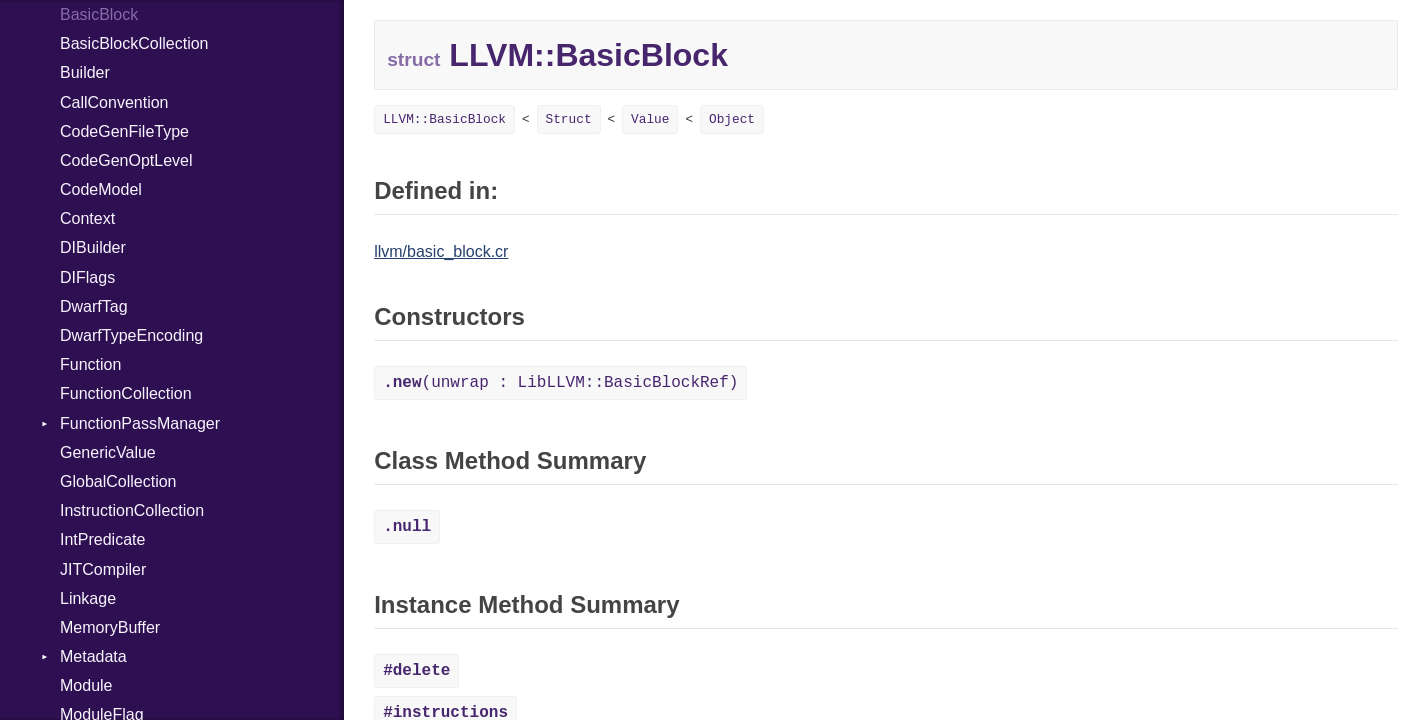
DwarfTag (94, 306)
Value (650, 119)
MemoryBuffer (110, 627)
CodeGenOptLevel (126, 160)
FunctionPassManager (140, 423)
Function (90, 364)
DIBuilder (93, 247)
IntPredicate (102, 539)
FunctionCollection (126, 393)
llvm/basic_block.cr (441, 251)
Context (87, 218)
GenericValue (108, 452)
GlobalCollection (118, 481)
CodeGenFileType (124, 131)
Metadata (93, 656)
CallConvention (114, 102)
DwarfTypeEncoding (131, 335)
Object (732, 119)
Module (86, 685)
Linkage (88, 598)
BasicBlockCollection (134, 43)
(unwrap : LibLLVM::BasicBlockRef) (560, 383)
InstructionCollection (132, 510)
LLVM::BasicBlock (444, 119)
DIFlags (87, 277)
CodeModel (101, 189)
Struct (569, 119)
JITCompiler (103, 569)
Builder (85, 72)
